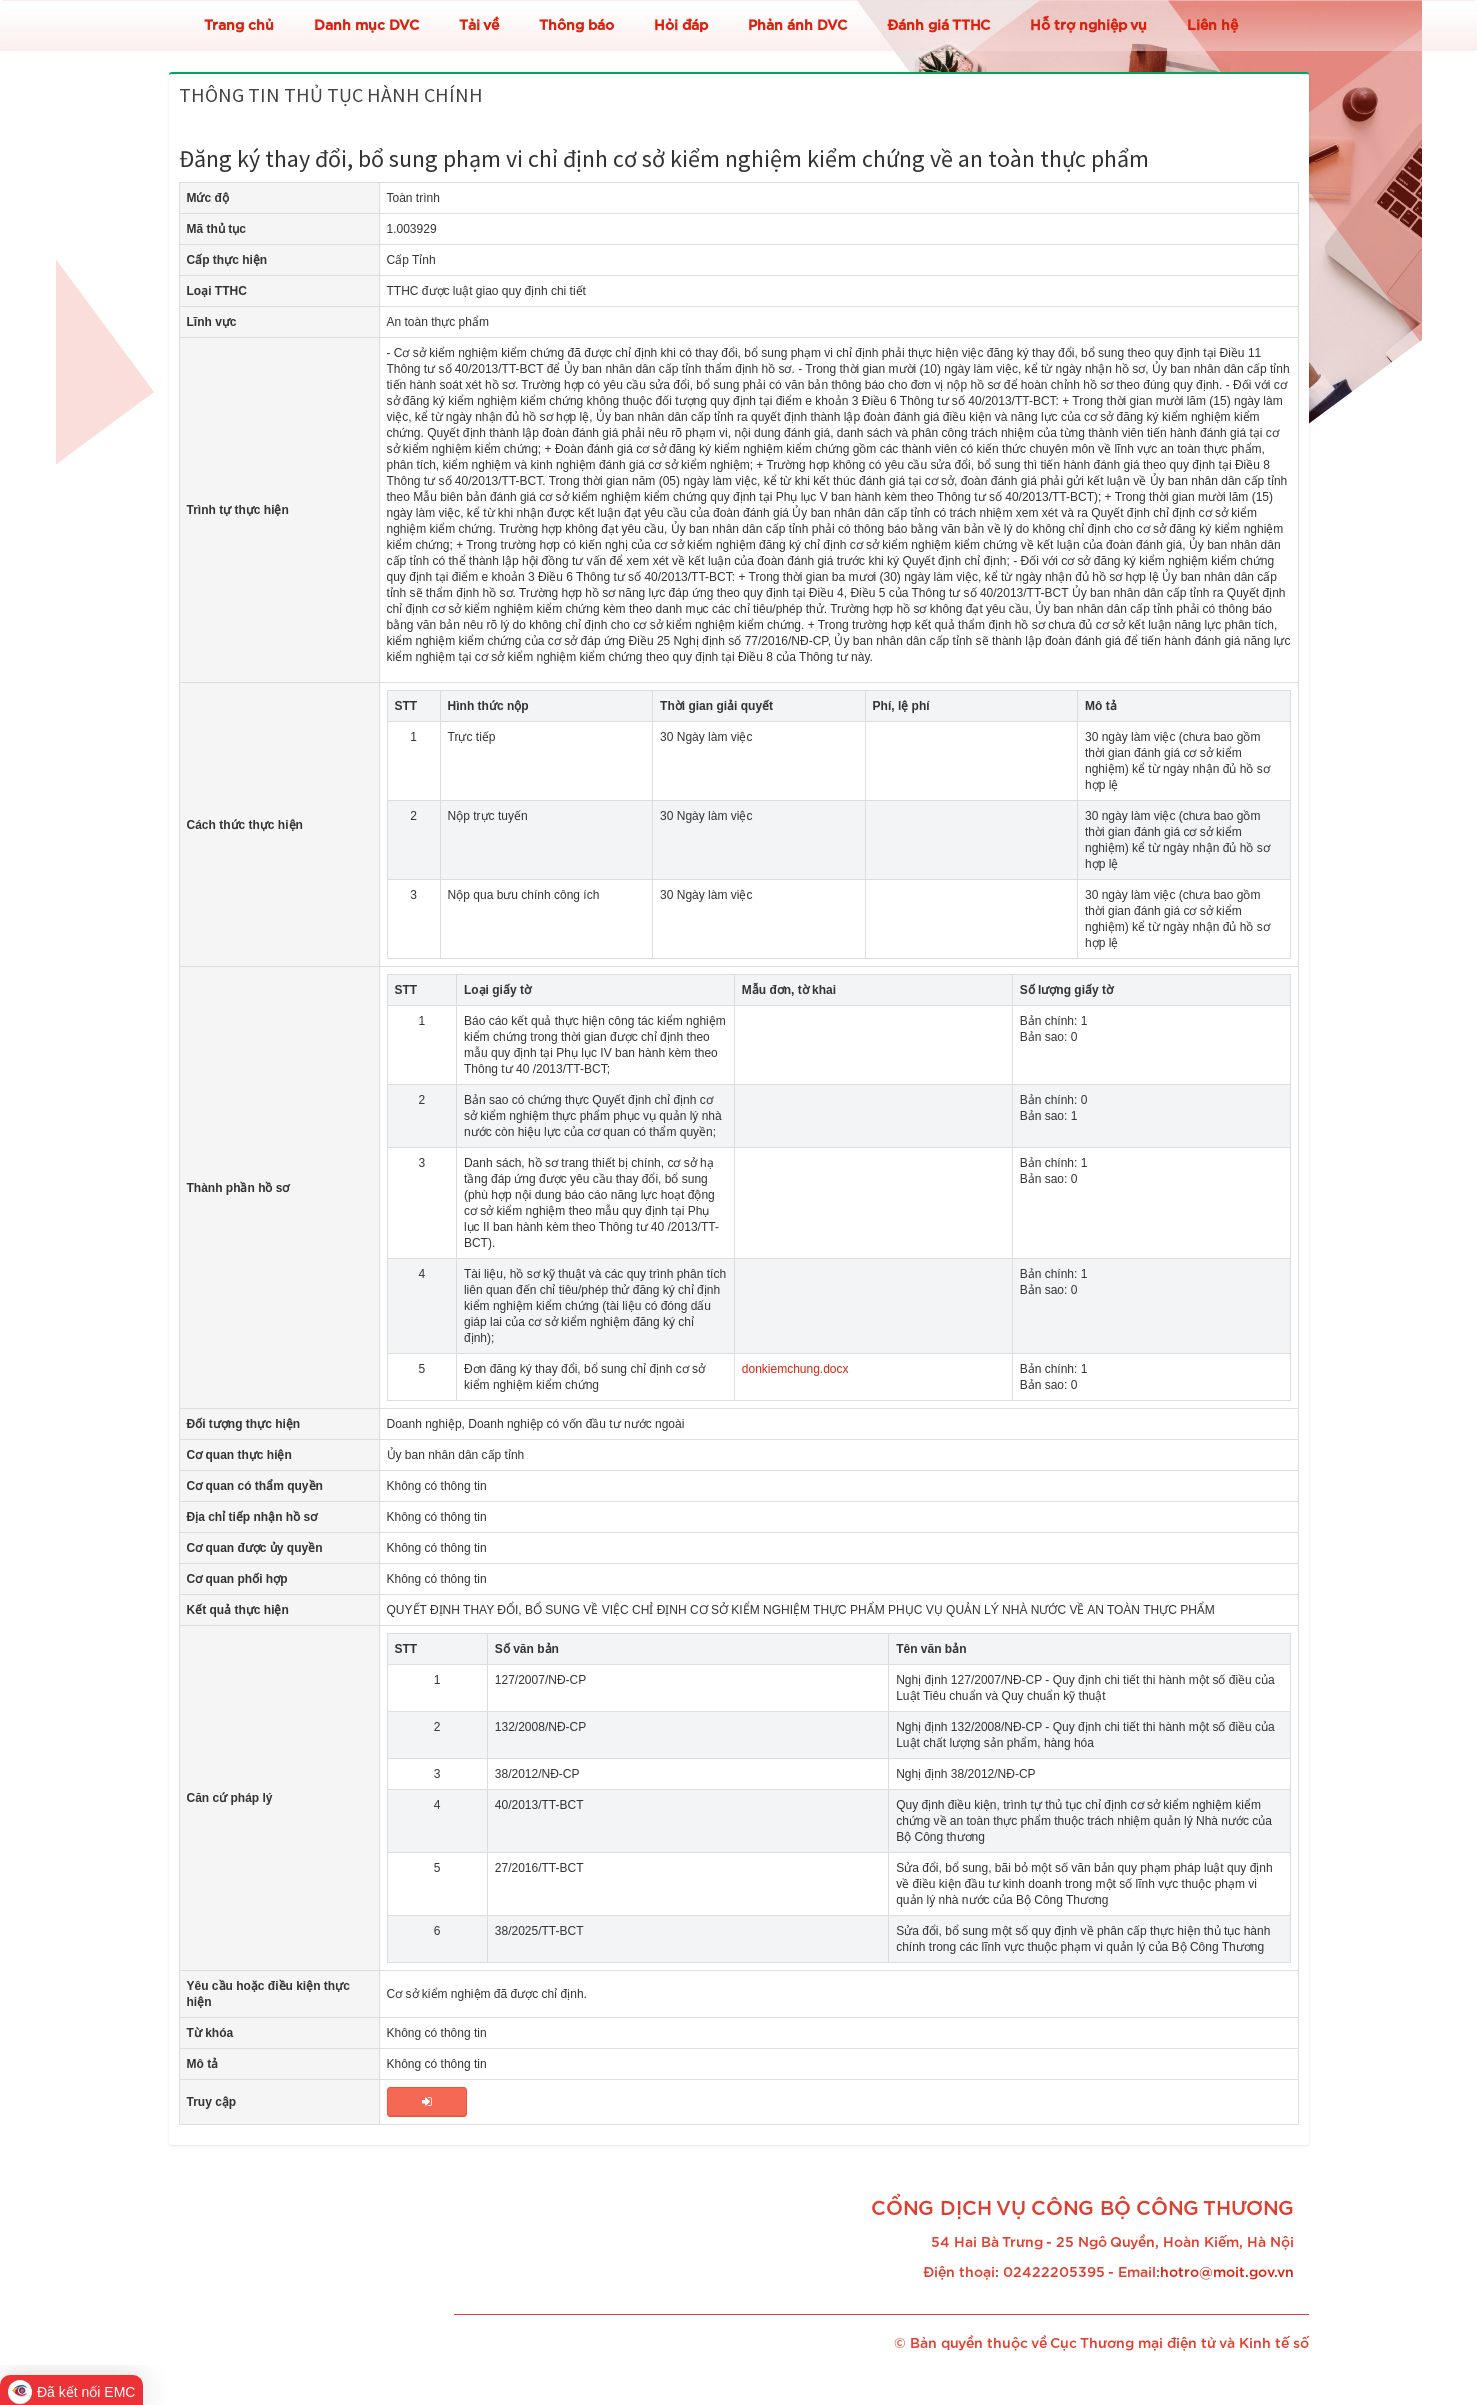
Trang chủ (239, 26)
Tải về (479, 26)
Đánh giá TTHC (938, 26)
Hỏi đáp (681, 26)
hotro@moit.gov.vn (1227, 2273)
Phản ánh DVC (797, 26)
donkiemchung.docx (795, 1369)
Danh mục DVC (366, 26)
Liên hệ (1212, 26)
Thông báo (576, 26)
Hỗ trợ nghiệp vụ (1088, 26)
